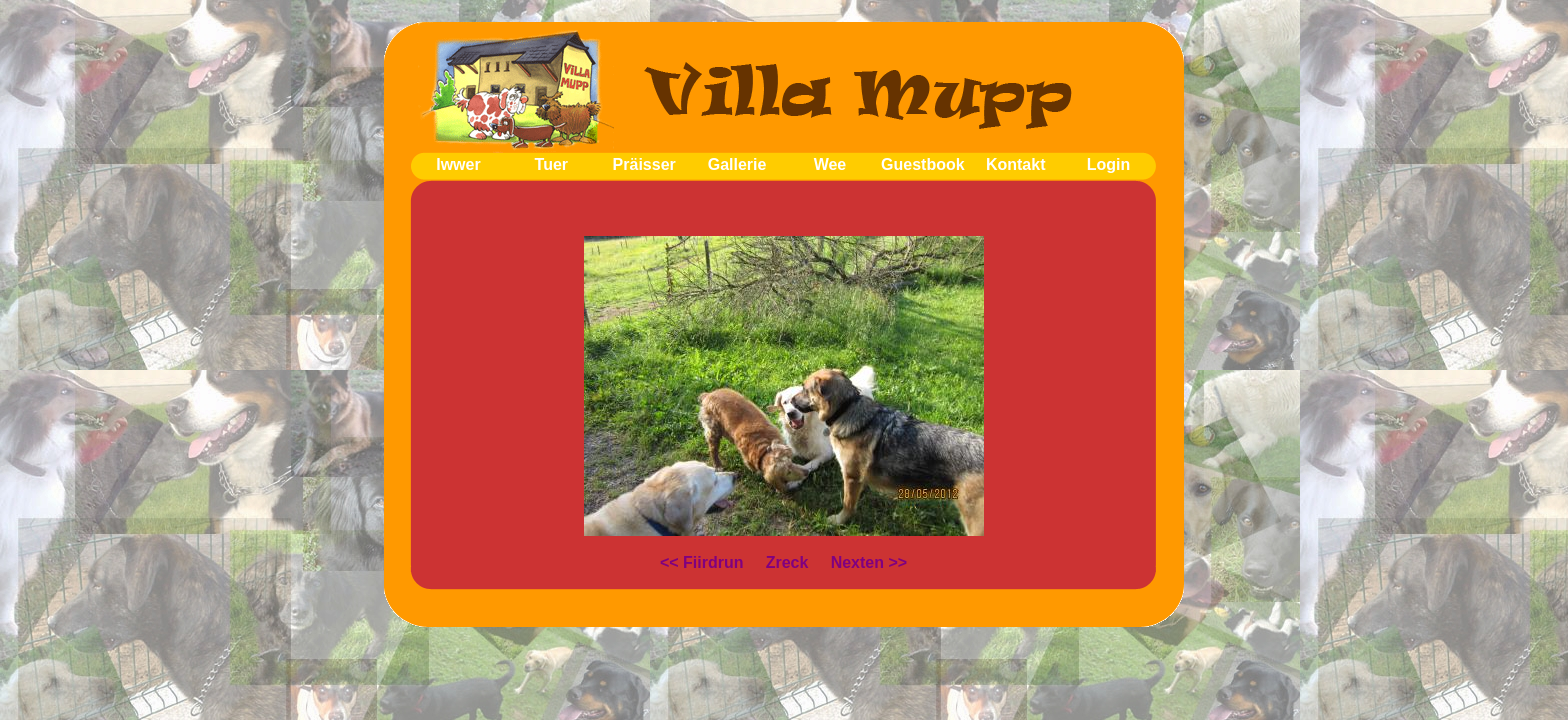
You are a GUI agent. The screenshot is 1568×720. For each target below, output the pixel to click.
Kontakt (1016, 164)
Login (1109, 164)
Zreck (787, 562)
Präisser (644, 164)
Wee (830, 164)
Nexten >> (869, 562)
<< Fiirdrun (702, 562)
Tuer (551, 164)
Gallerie (737, 164)
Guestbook (923, 164)
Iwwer (458, 164)
